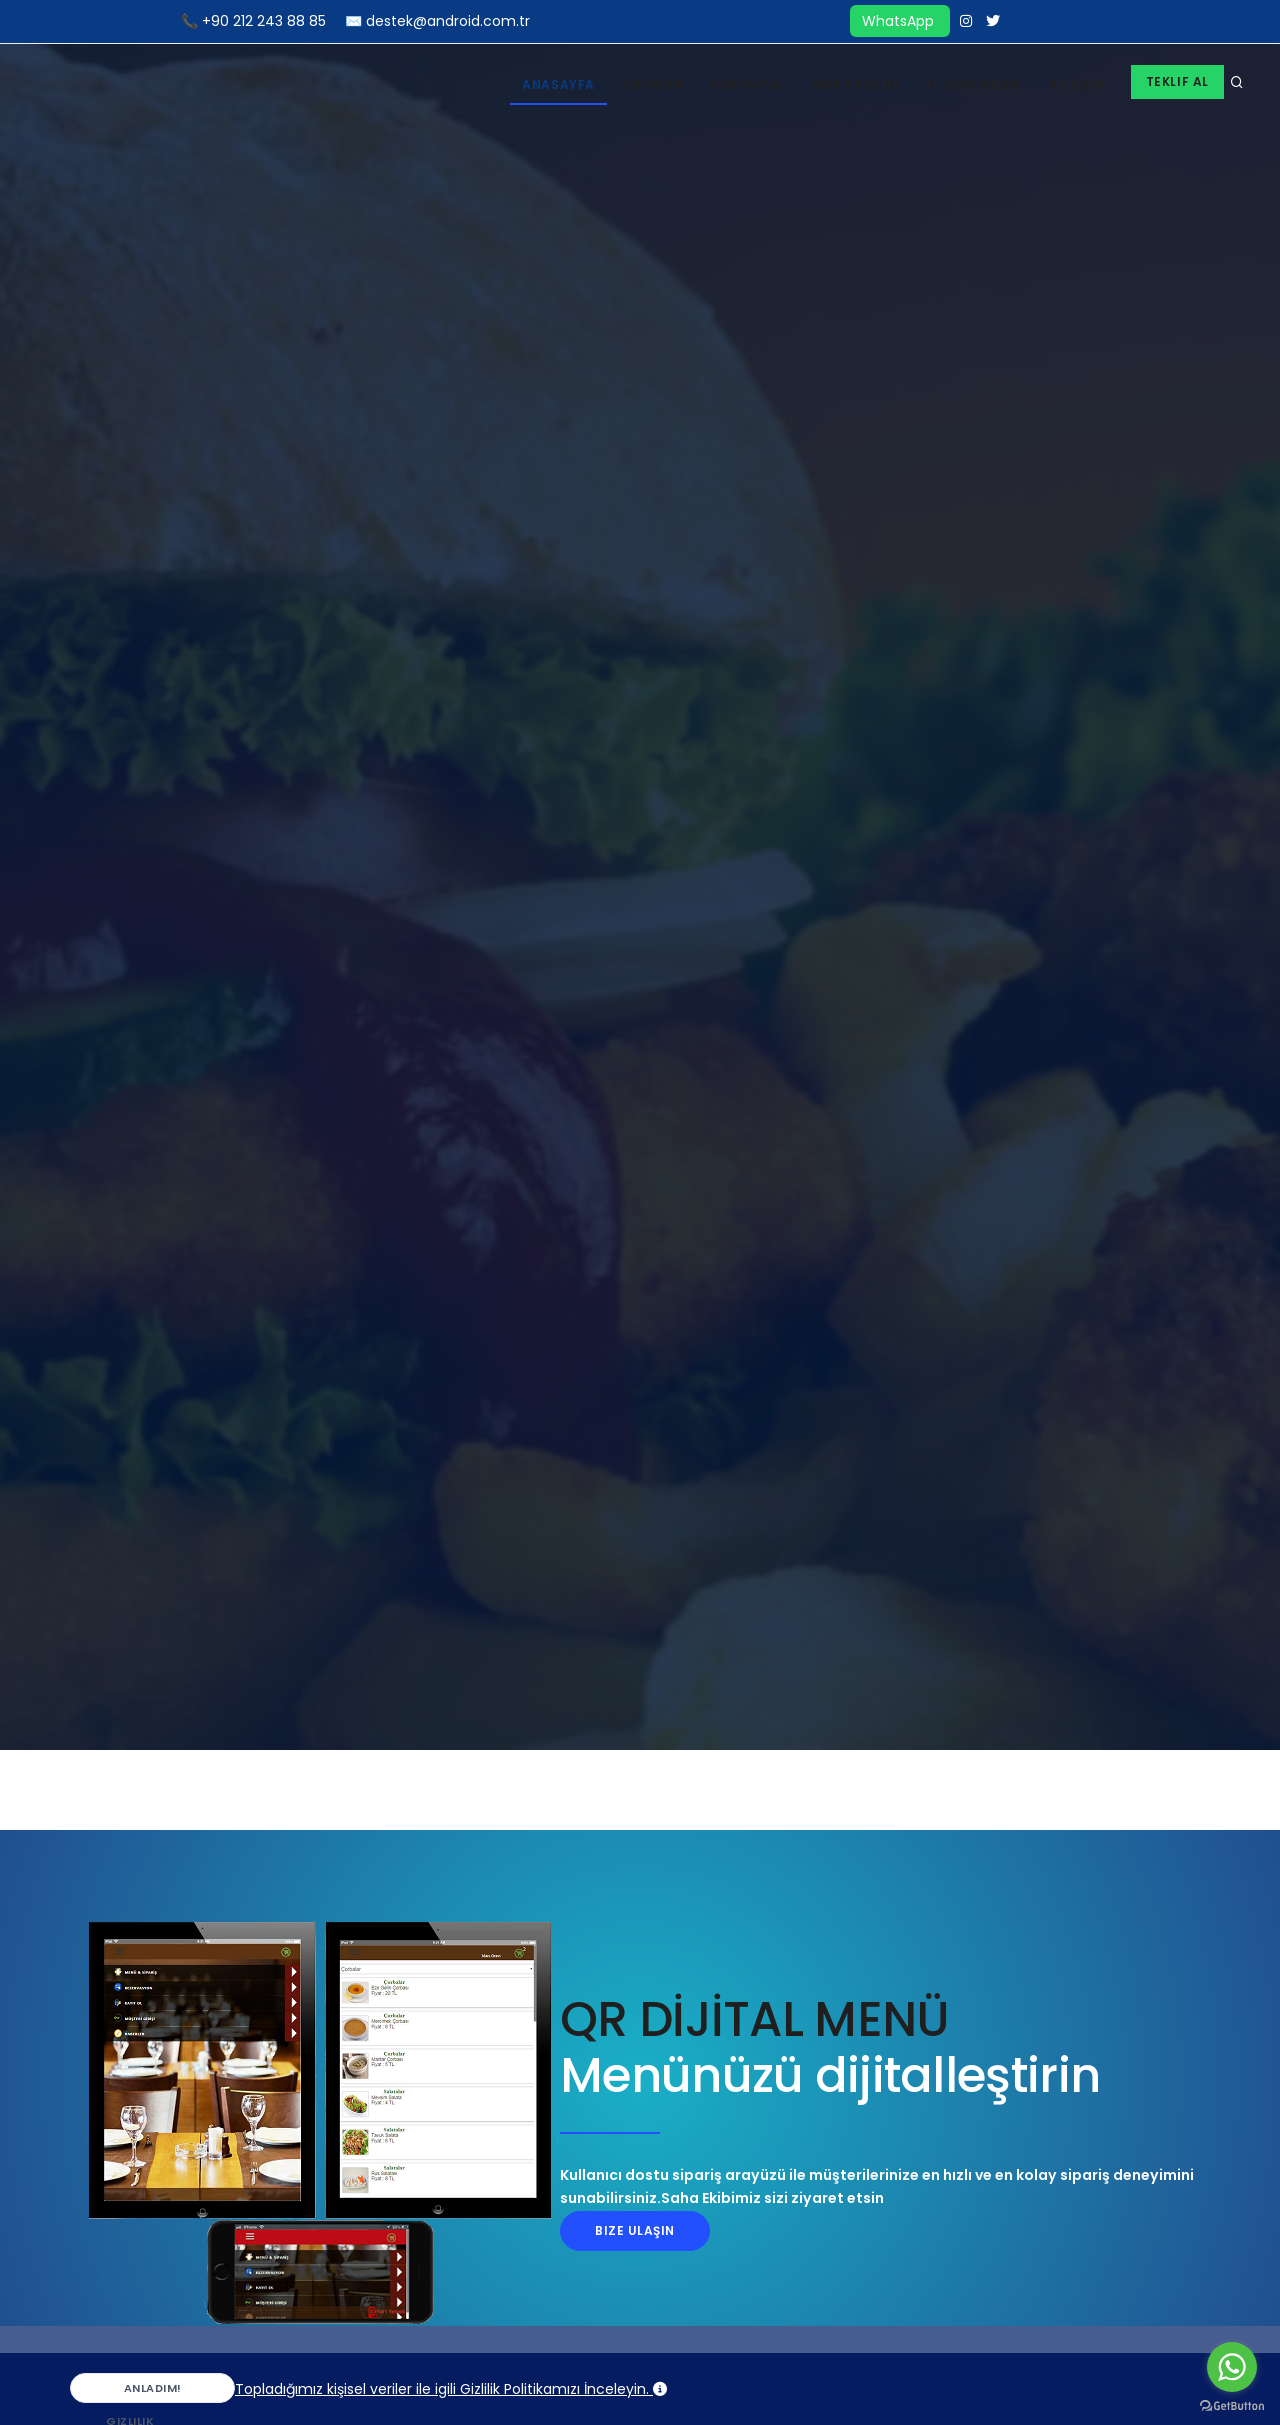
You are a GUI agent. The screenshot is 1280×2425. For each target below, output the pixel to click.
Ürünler (653, 84)
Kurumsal (747, 84)
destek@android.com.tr (448, 21)
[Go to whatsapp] (1232, 2367)
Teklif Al (1177, 81)
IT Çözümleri (974, 84)
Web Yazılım (855, 84)
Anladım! (133, 2391)
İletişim (1077, 84)
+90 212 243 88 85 (264, 21)
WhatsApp (900, 21)
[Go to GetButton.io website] (1232, 2405)
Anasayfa (558, 84)
